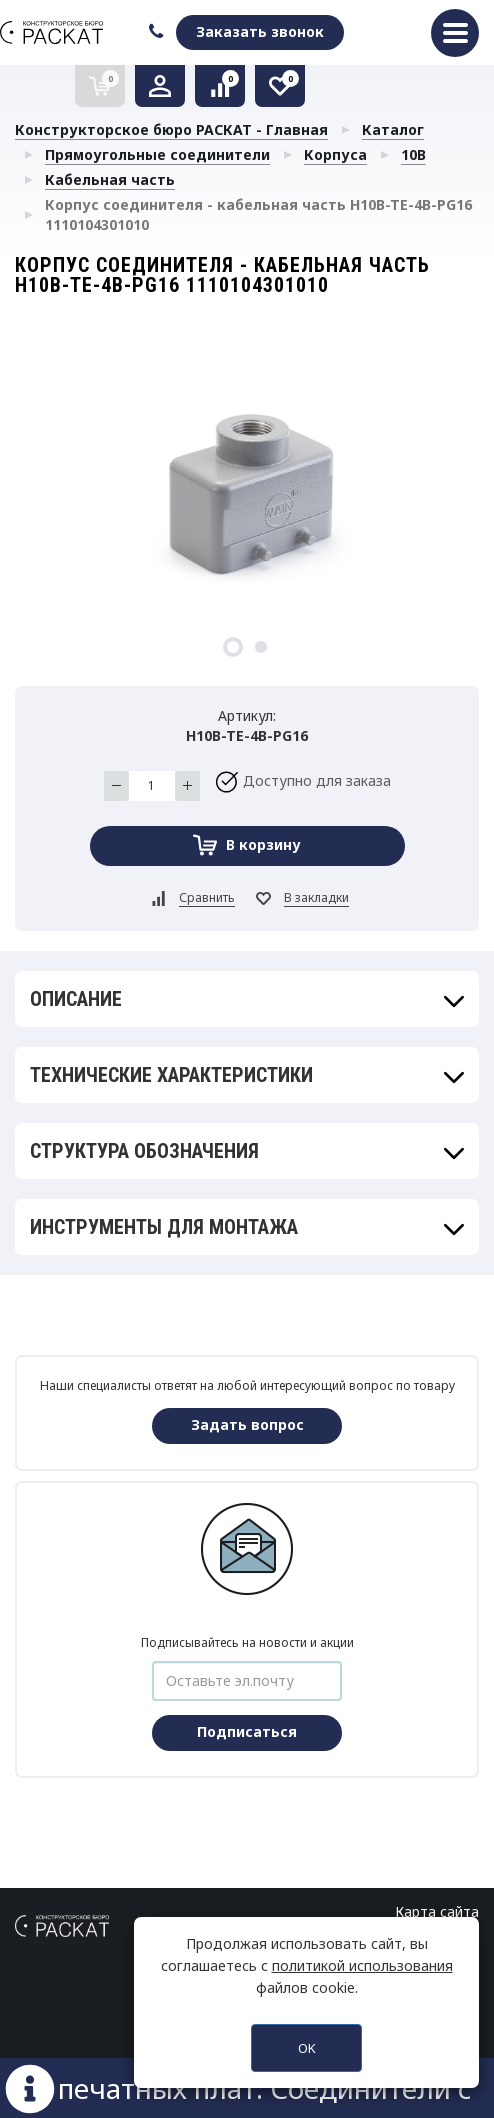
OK (307, 2048)
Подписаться (247, 1731)
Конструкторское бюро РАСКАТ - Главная (171, 129)
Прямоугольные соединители (157, 154)
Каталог (393, 129)
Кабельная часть (110, 179)
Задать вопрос (247, 1424)
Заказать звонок (260, 31)
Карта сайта (437, 1911)
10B (413, 154)
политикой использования (362, 1965)
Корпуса (335, 154)
